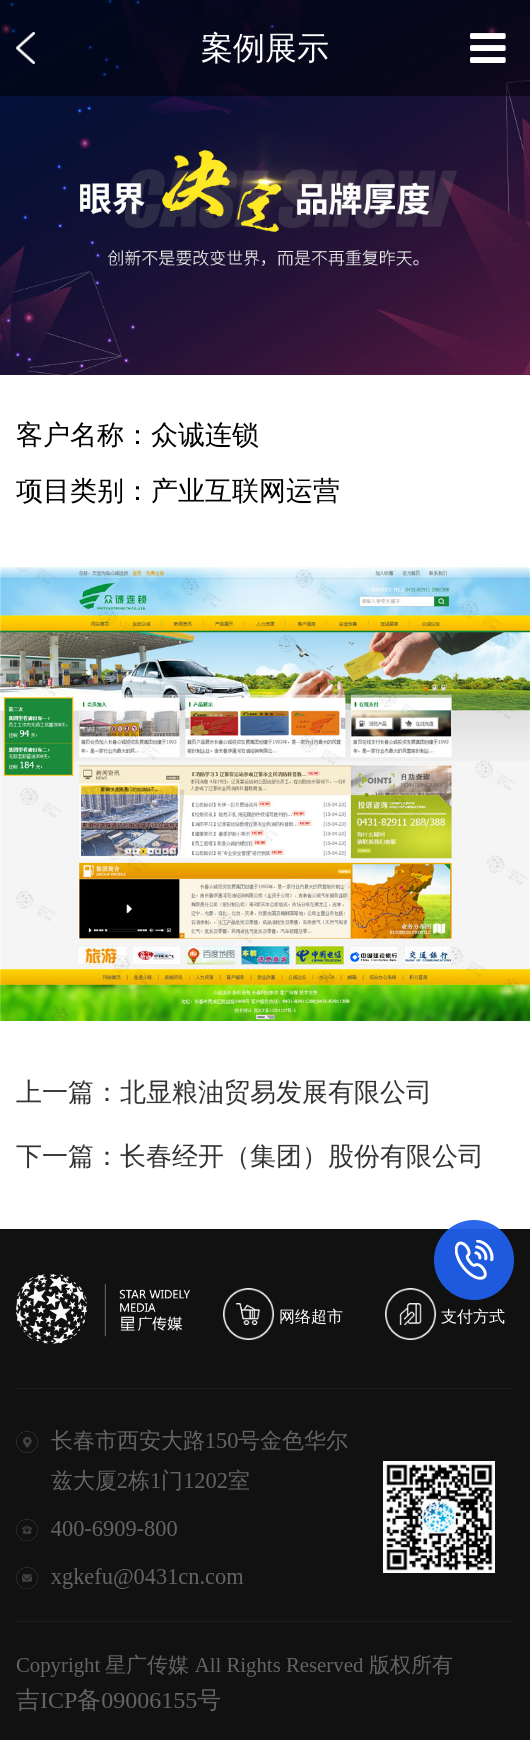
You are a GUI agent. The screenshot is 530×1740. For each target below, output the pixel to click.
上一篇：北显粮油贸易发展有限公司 (224, 1092)
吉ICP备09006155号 (118, 1700)
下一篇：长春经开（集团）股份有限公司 (250, 1156)
